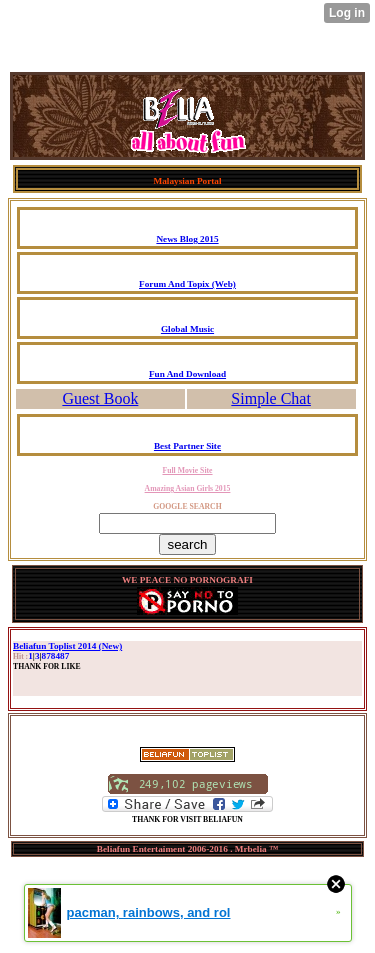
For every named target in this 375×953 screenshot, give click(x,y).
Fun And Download (187, 374)
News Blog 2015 (187, 239)
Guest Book (100, 398)
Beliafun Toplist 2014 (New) (67, 646)
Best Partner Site (187, 446)
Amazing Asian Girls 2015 (188, 488)
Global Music (187, 329)
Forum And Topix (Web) (187, 284)
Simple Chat (271, 398)
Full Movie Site (187, 470)
